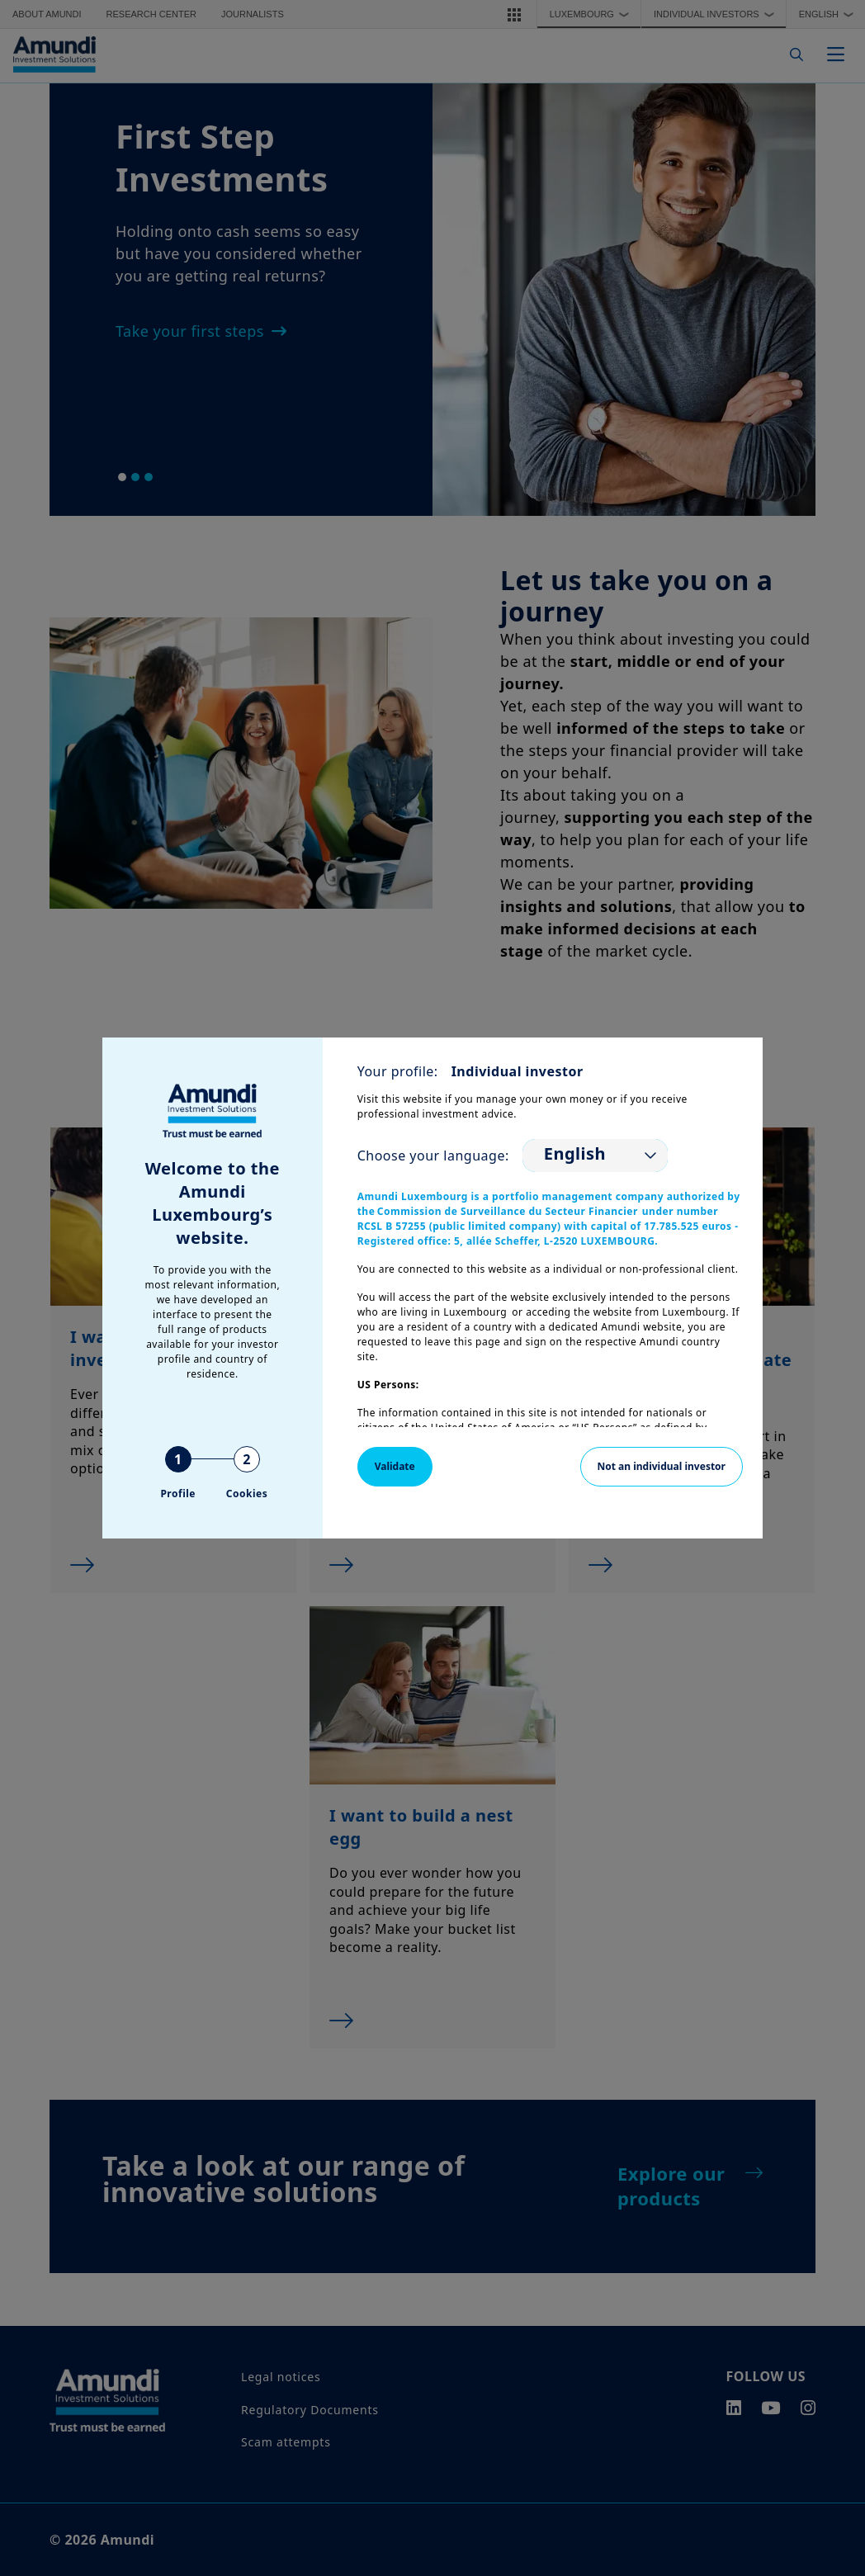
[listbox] (595, 1155)
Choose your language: (433, 1155)
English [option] (575, 1154)
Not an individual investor (662, 1466)
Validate (395, 1466)
